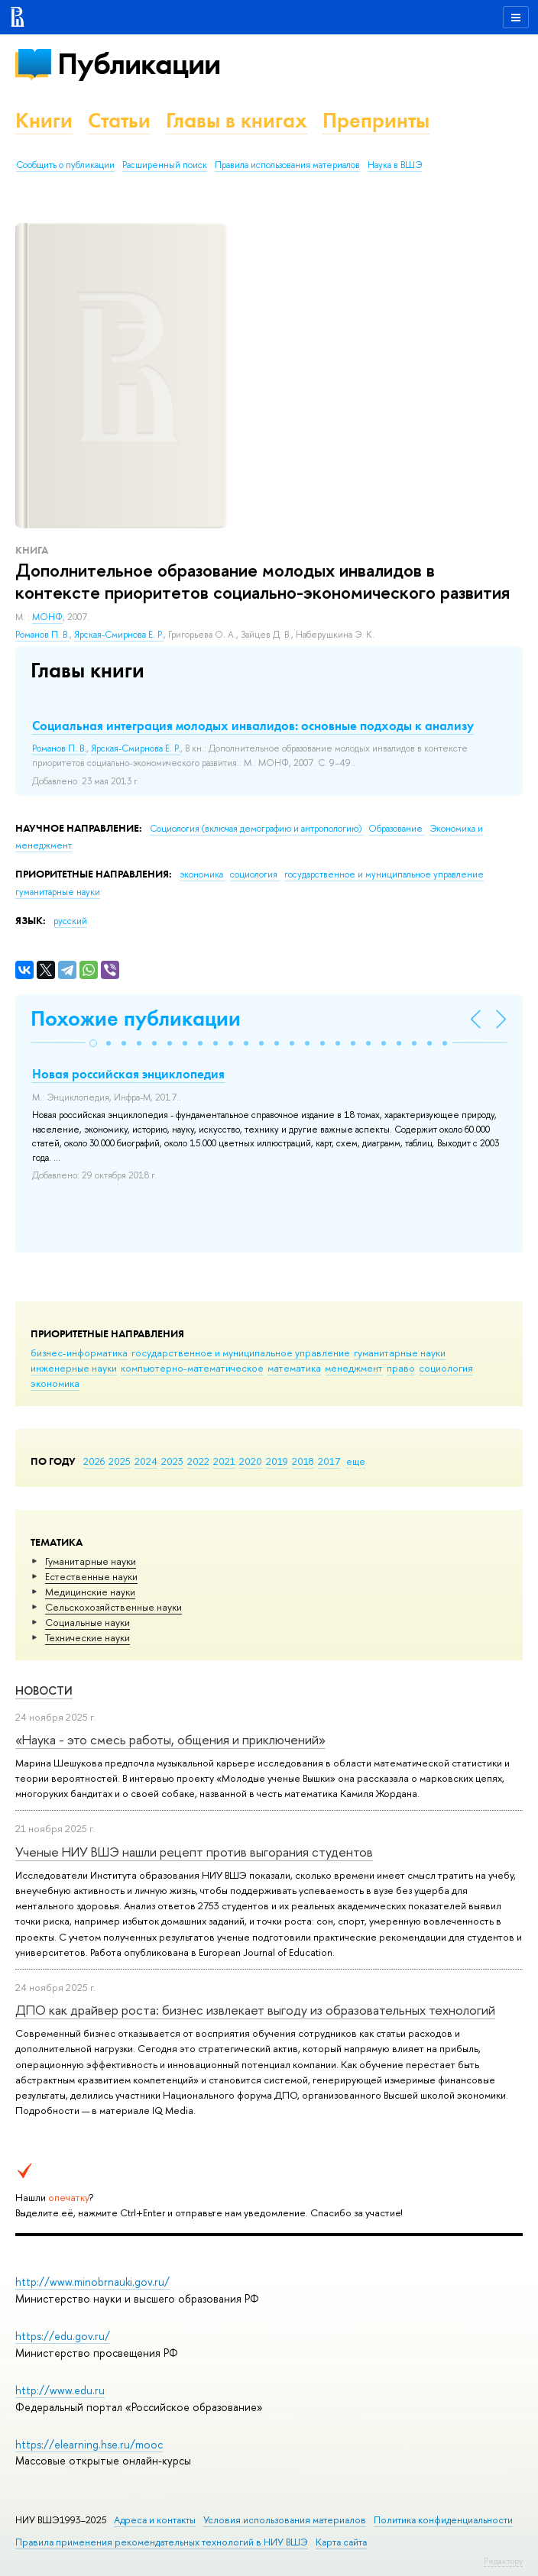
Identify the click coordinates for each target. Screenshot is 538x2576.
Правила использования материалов (287, 165)
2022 (198, 1461)
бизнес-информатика (79, 1352)
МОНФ (47, 617)
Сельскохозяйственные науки (113, 1607)
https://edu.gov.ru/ (62, 2336)
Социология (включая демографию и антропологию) (257, 829)
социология (446, 1368)
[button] (93, 1043)
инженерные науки (74, 1368)
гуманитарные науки (400, 1352)
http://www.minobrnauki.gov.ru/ (92, 2281)
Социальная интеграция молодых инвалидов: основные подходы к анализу (253, 725)
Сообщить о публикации (65, 165)
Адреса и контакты (155, 2519)
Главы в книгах (236, 120)
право (401, 1368)
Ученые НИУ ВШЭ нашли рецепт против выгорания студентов (194, 1851)
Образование (396, 829)
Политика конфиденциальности (443, 2519)
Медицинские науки (90, 1591)
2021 (224, 1461)
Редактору (503, 2560)
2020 (250, 1461)
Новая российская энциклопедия (128, 1073)
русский (70, 921)
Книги (44, 120)
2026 (94, 1461)
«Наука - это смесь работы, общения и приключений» (170, 1739)
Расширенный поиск (164, 165)
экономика (55, 1383)
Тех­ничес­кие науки (87, 1637)
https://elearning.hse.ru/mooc (89, 2444)
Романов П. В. (42, 635)
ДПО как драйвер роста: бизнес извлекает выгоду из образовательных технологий (255, 2009)
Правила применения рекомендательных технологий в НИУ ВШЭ (161, 2542)
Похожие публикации (136, 1018)
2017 (329, 1461)
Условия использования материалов (284, 2519)
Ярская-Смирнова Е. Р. (119, 635)
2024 (145, 1461)
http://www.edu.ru (60, 2390)
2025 (120, 1461)
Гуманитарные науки (90, 1561)
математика (294, 1368)
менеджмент (354, 1368)
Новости (44, 1690)
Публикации (138, 63)
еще (355, 1461)
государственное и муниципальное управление (240, 1352)
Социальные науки (87, 1622)
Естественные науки (91, 1576)
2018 (303, 1461)
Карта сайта (341, 2542)
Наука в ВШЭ (395, 165)
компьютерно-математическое (192, 1368)
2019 (277, 1461)
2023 (172, 1461)
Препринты (375, 120)
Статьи (119, 120)
